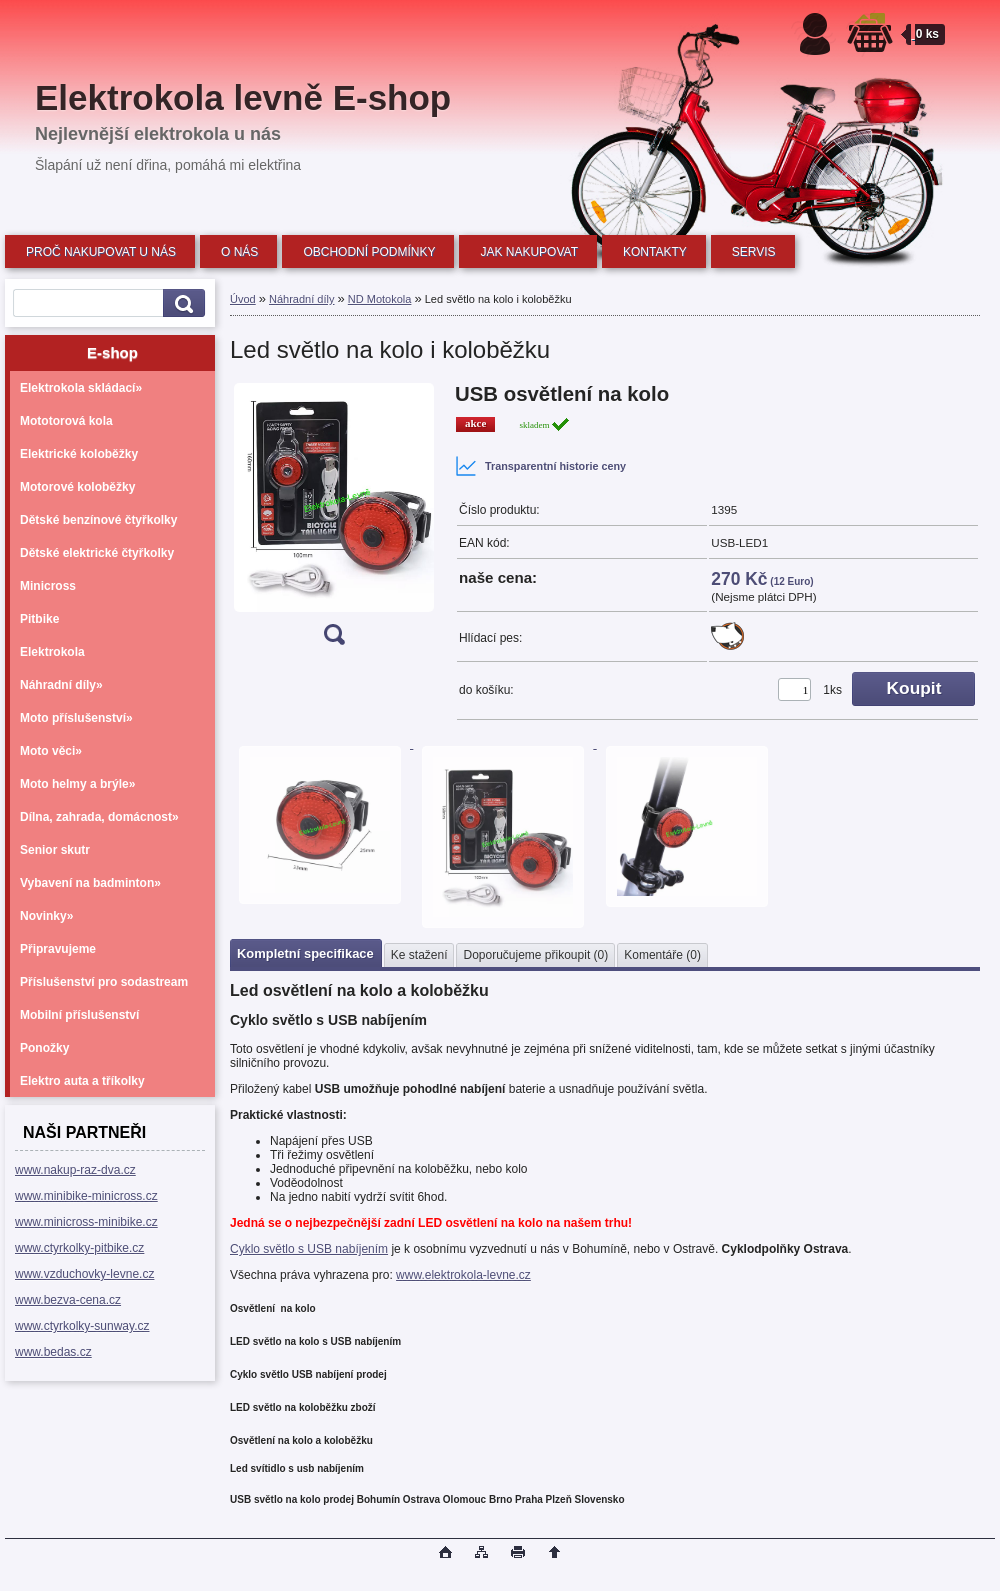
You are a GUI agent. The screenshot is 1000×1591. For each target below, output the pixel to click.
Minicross (48, 586)
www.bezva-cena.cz (68, 1300)
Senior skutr (55, 850)
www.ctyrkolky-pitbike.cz (79, 1248)
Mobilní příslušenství (79, 1015)
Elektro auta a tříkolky (82, 1081)
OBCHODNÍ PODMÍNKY (369, 252)
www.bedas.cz (53, 1352)
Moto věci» (51, 751)
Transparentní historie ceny (540, 466)
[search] (181, 303)
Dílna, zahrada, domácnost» (99, 817)
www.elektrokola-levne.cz (463, 1275)
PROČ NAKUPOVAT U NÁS (101, 252)
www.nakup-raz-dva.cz (75, 1170)
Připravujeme (58, 949)
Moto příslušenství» (76, 718)
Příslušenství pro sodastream (104, 982)
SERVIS (754, 252)
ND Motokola (380, 299)
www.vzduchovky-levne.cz (84, 1274)
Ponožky (44, 1048)
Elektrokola (52, 652)
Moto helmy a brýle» (77, 784)
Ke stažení (419, 955)
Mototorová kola (66, 421)
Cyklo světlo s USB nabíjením (309, 1249)
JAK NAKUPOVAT (529, 252)
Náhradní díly (301, 299)
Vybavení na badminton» (90, 883)
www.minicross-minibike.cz (86, 1222)
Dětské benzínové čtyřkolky (98, 520)
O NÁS (239, 252)
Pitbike (39, 619)
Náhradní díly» (61, 685)
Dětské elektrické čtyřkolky (97, 553)
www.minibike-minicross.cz (86, 1196)
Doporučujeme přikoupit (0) (535, 955)
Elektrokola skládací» (81, 388)
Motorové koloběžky (77, 487)
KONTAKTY (655, 252)
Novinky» (46, 916)
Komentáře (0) (662, 955)
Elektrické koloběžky (79, 454)
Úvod (243, 299)
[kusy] (794, 689)
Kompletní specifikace (305, 953)
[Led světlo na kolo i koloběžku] (334, 520)
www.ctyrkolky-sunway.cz (82, 1326)
